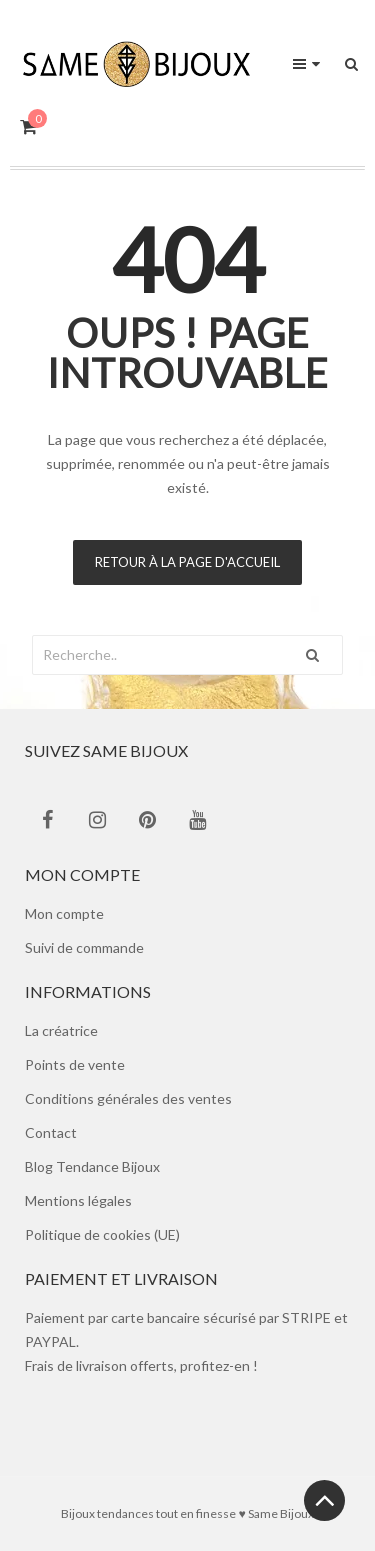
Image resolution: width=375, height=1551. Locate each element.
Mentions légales (78, 1200)
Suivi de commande (84, 947)
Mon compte (64, 913)
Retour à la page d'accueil (187, 562)
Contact (51, 1132)
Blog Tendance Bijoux (92, 1166)
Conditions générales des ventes (128, 1098)
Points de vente (75, 1064)
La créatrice (61, 1030)
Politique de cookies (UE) (102, 1234)
